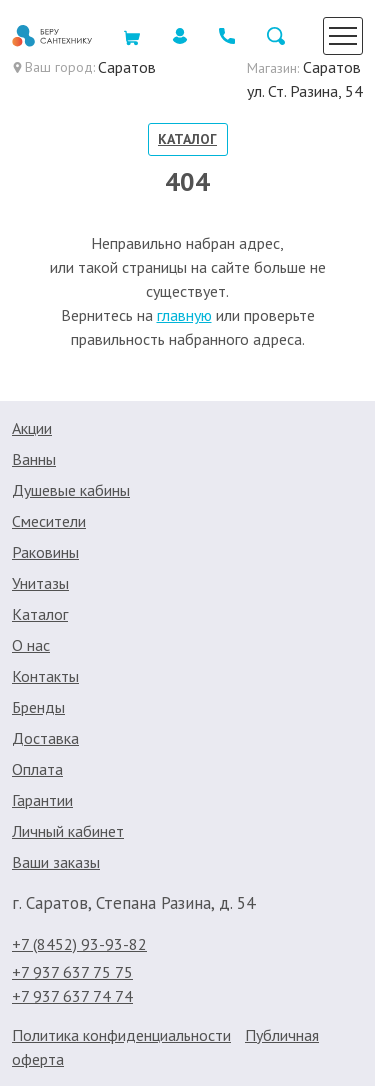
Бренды (38, 707)
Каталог (187, 139)
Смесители (49, 521)
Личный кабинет (68, 831)
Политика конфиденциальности (121, 1035)
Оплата (37, 769)
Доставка (45, 738)
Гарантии (42, 800)
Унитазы (40, 583)
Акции (32, 428)
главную (184, 315)
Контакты (45, 676)
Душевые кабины (71, 490)
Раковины (45, 552)
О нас (31, 645)
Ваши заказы (56, 862)
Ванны (34, 459)
